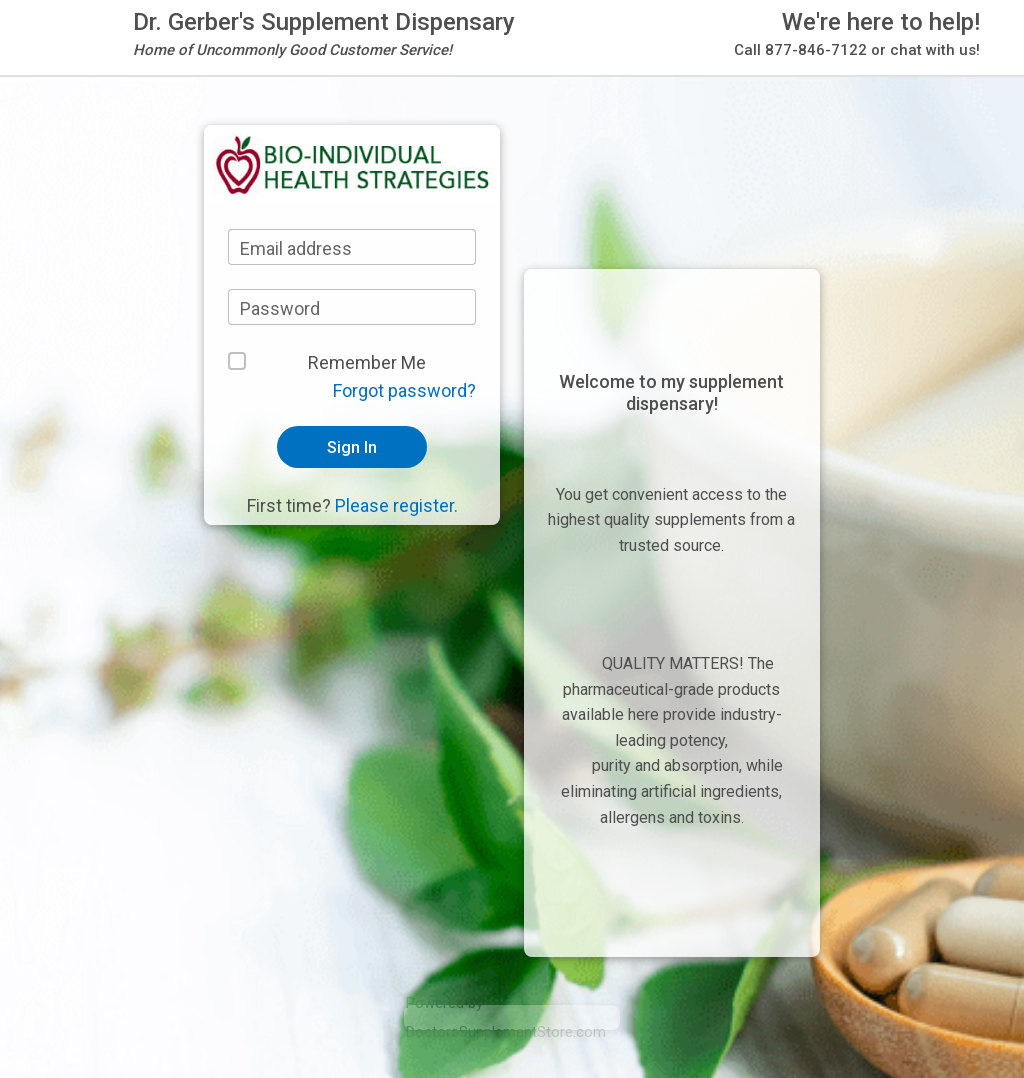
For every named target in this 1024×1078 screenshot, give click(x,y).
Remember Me (367, 362)
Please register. (396, 505)
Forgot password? (404, 390)
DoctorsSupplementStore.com (506, 1032)
